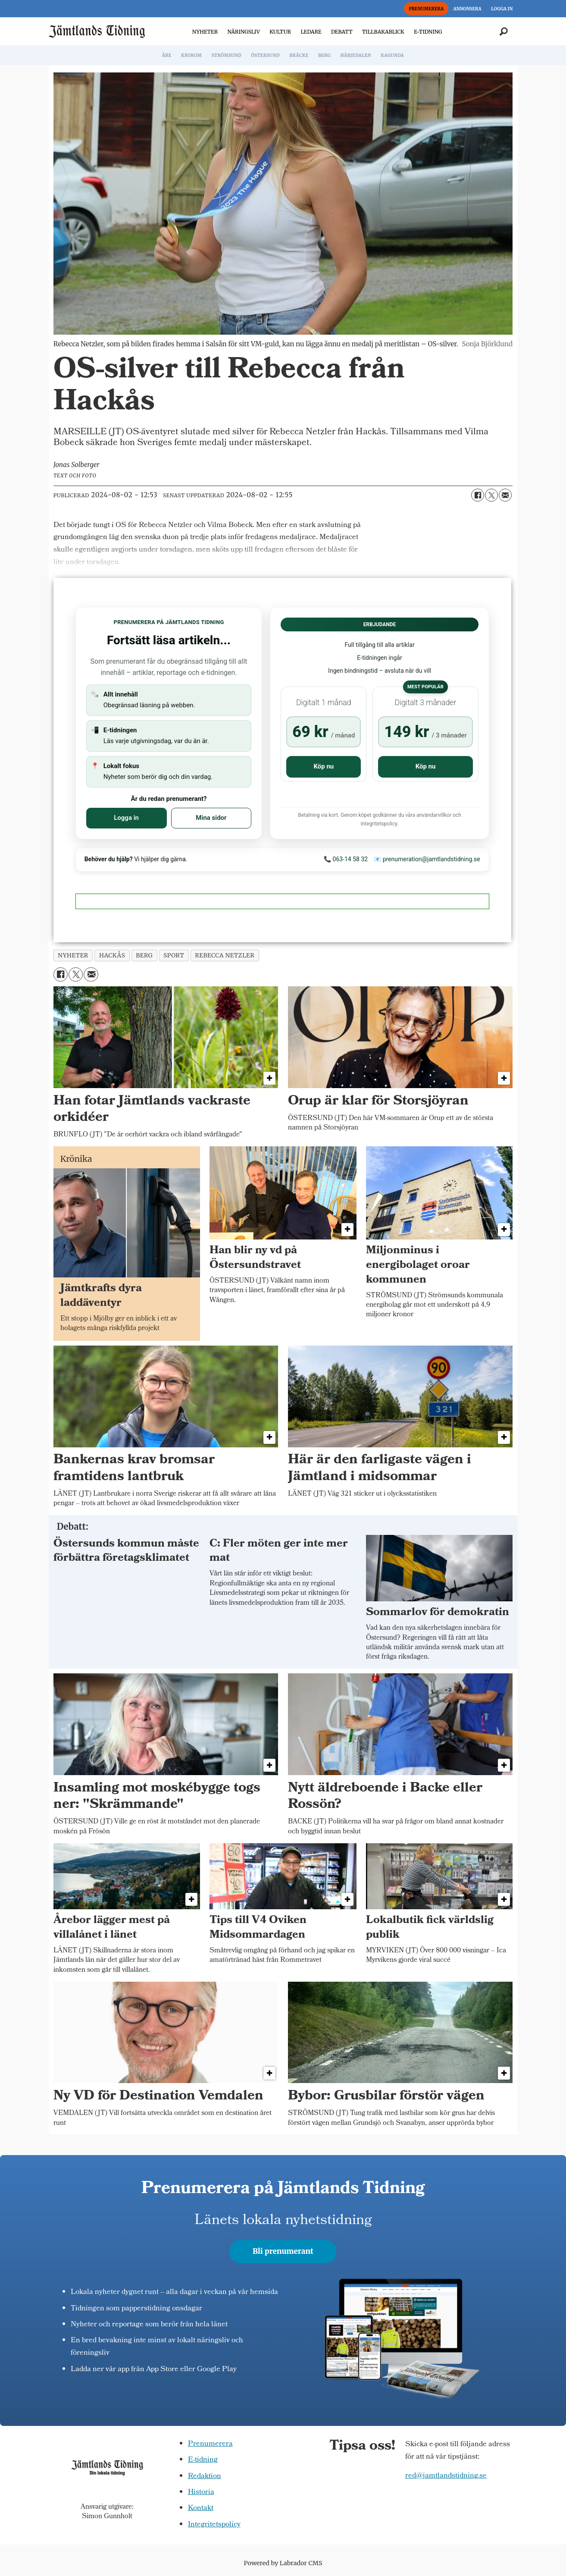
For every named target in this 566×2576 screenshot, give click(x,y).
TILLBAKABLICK (383, 31)
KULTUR (280, 31)
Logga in (126, 818)
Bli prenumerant (283, 2251)
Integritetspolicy (214, 2525)
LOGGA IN (502, 9)
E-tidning (203, 2460)
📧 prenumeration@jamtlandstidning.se (427, 859)
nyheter (73, 955)
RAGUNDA (392, 55)
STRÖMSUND (227, 55)
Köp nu (323, 766)
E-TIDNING (428, 31)
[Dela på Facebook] (477, 495)
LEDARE (310, 31)
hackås (112, 955)
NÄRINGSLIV (243, 31)
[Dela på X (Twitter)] (491, 495)
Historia (201, 2492)
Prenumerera (210, 2444)
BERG (324, 55)
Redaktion (204, 2476)
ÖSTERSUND (265, 55)
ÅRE (167, 55)
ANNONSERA (467, 9)
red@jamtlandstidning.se (446, 2476)
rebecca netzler (224, 955)
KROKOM (191, 55)
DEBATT (342, 31)
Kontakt (200, 2508)
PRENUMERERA (426, 9)
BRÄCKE (298, 55)
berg (144, 955)
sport (173, 955)
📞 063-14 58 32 (346, 859)
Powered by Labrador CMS (283, 2563)
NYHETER (205, 31)
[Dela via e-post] (505, 495)
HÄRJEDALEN (355, 55)
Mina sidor (211, 818)
